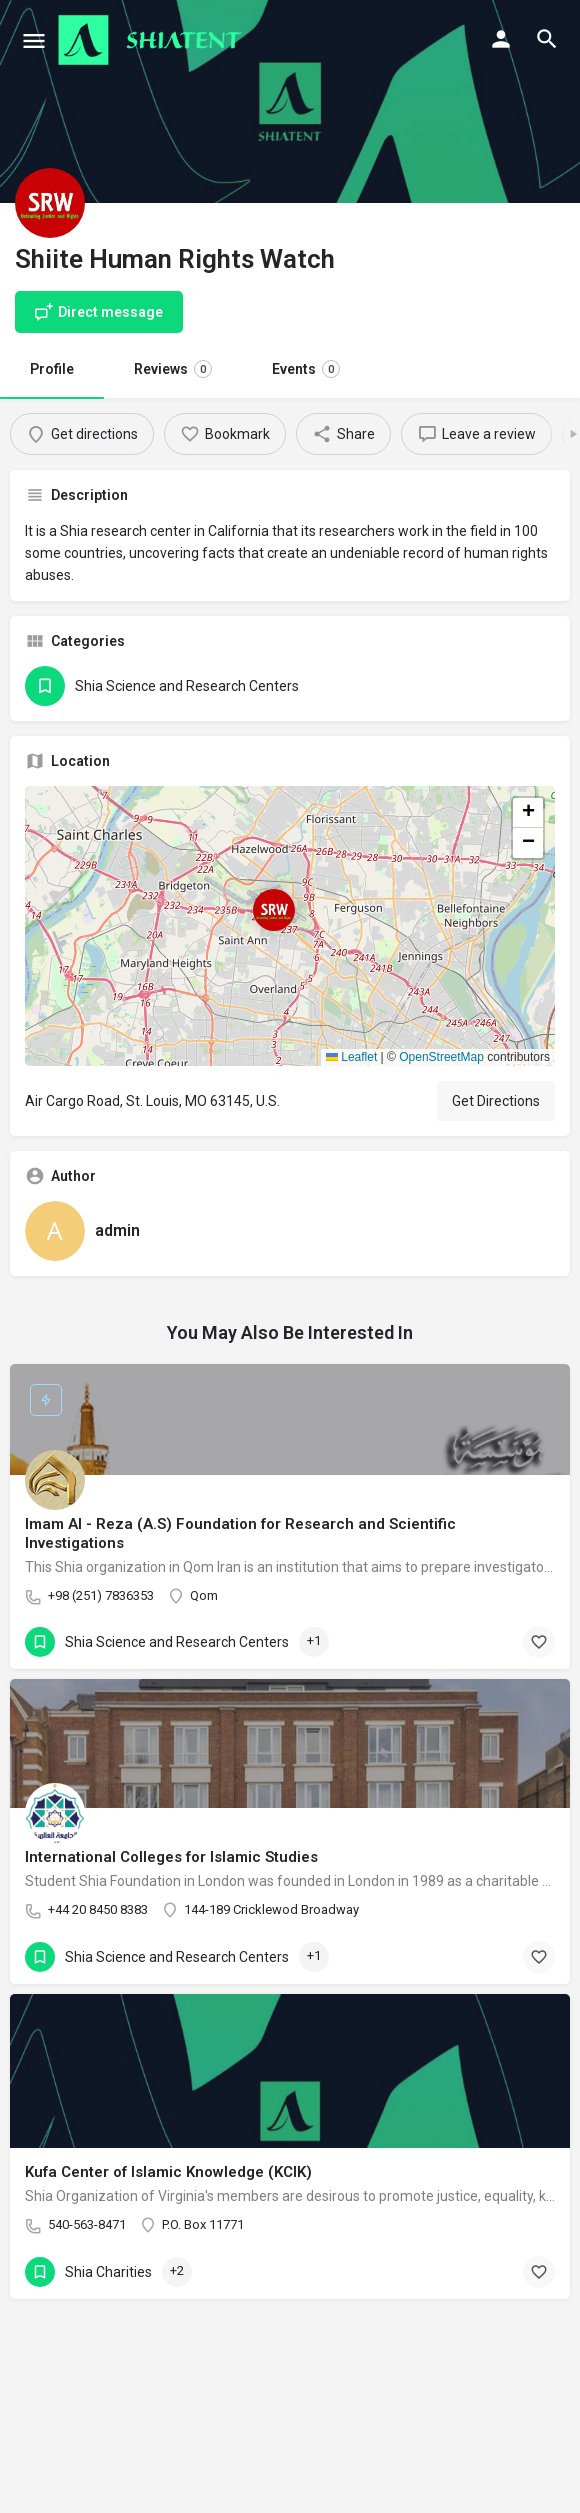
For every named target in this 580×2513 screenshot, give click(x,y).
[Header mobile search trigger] (547, 39)
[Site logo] (152, 40)
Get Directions (496, 1101)
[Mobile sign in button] (501, 39)
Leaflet (351, 1057)
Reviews (173, 369)
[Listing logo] (50, 203)
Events (306, 369)
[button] (290, 926)
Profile (52, 369)
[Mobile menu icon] (34, 40)
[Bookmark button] (539, 1642)
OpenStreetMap (441, 1057)
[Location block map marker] (274, 910)
